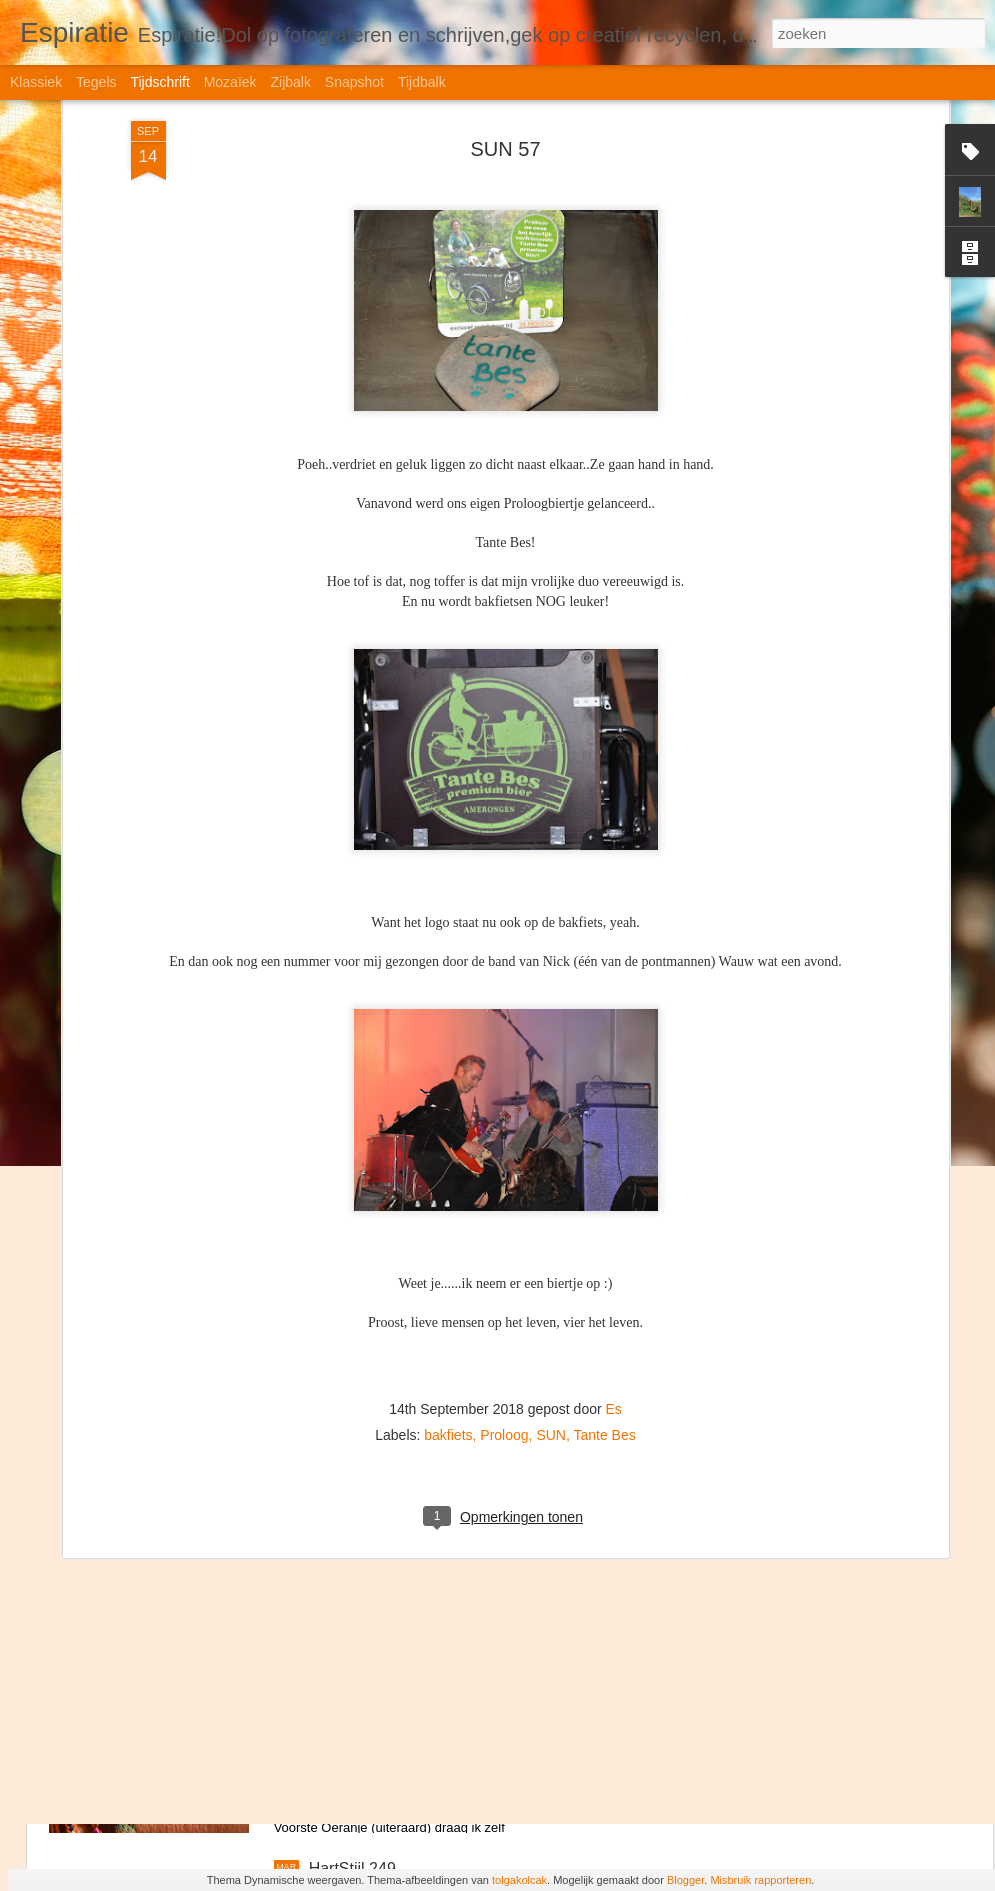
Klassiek (36, 82)
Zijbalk (290, 82)
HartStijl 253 (352, 960)
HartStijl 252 (352, 1187)
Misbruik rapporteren (760, 1880)
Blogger (685, 1880)
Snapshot (354, 82)
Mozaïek (230, 82)
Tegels (96, 82)
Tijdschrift (159, 82)
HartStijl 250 (352, 1641)
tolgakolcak (519, 1880)
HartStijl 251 (352, 1414)
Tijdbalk (422, 82)
